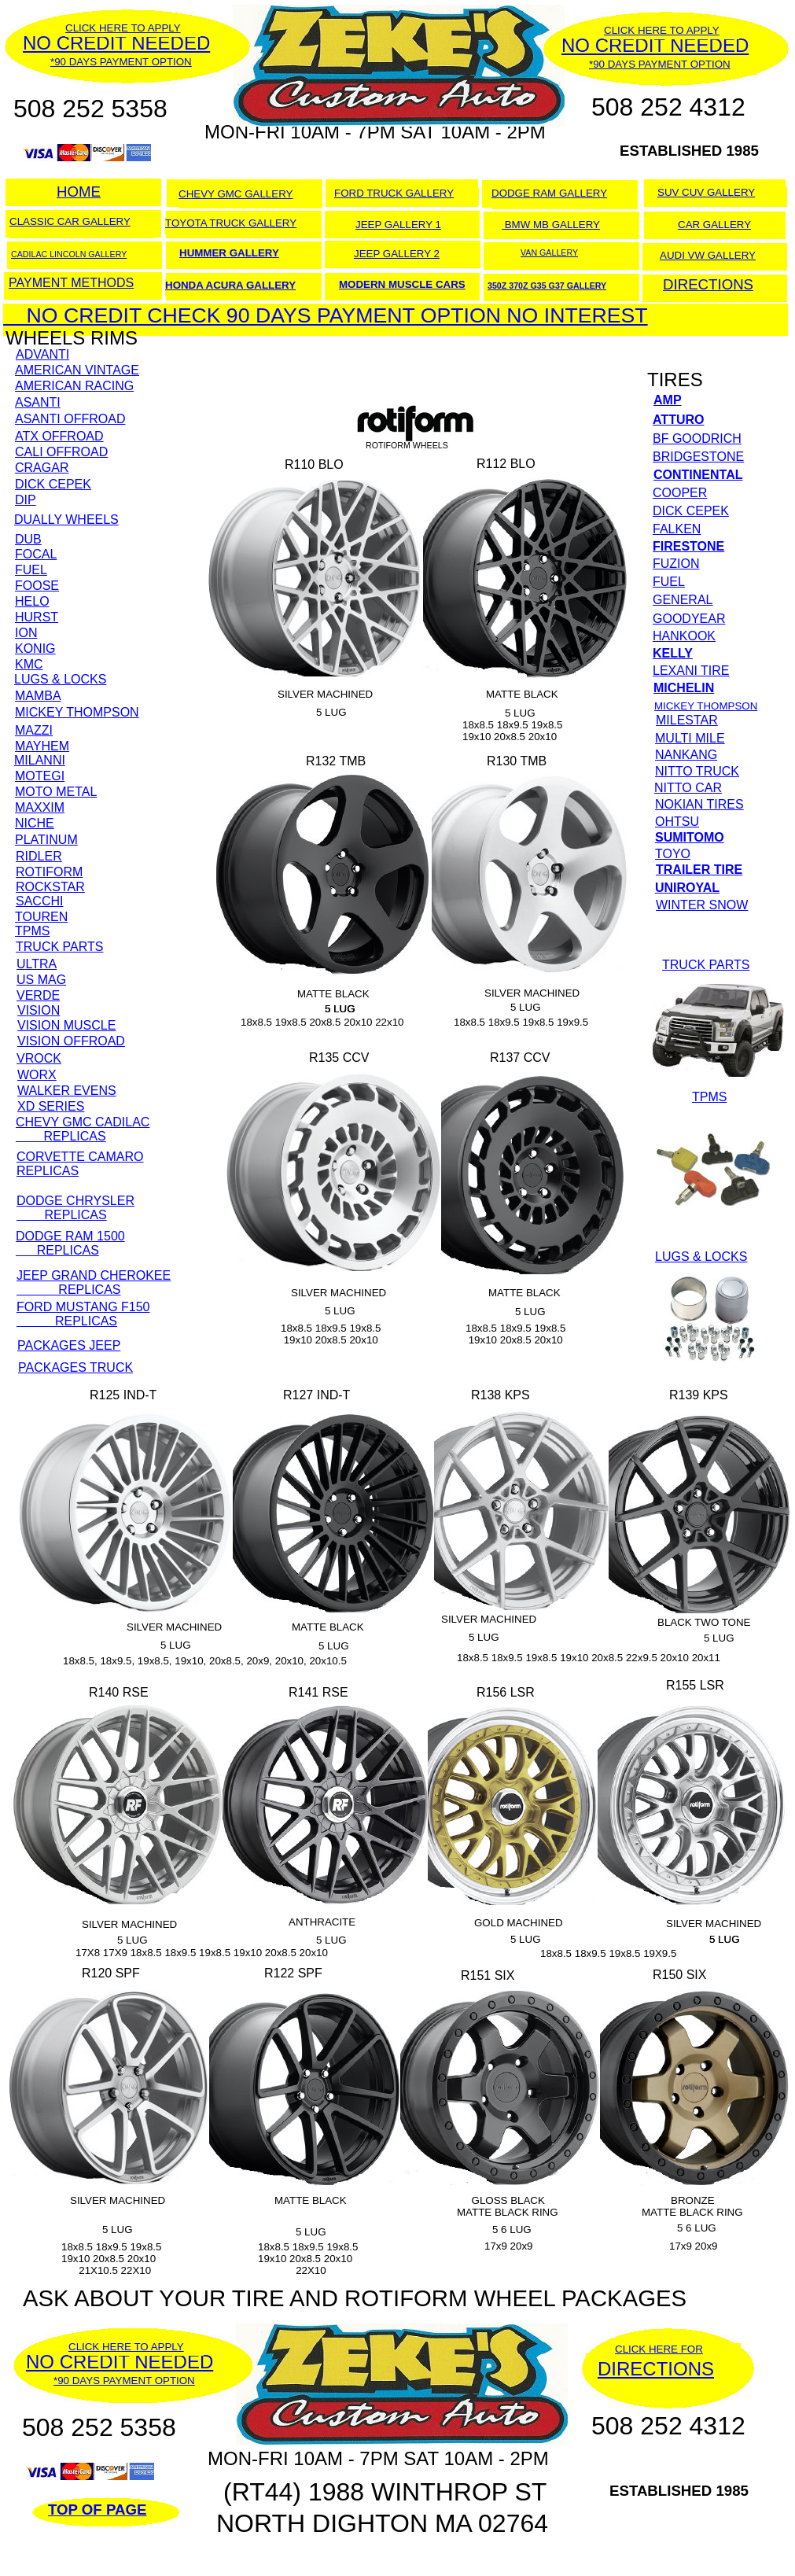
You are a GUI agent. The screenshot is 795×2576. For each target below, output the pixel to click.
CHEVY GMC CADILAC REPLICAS (82, 1129)
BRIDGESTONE (698, 456)
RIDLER (39, 856)
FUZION (676, 563)
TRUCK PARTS (59, 946)
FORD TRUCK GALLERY (394, 193)
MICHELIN (683, 688)
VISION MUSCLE (66, 1025)
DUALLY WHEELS (66, 519)
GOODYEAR (689, 618)
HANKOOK (684, 636)
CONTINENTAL (697, 474)
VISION (38, 1010)
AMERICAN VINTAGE (77, 370)
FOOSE (37, 585)
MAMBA (38, 695)
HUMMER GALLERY (229, 253)
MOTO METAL (56, 791)
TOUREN (41, 916)
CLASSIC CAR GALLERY (70, 221)
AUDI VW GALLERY (708, 255)
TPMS (32, 931)
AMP (667, 400)
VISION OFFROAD (71, 1041)
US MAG (41, 979)
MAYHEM (42, 746)
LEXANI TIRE (691, 670)
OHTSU (677, 821)
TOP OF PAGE (97, 2509)
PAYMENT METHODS (71, 282)
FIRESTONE (688, 546)
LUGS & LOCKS (60, 679)
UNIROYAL (687, 887)
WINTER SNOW (702, 905)
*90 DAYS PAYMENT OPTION (124, 2380)
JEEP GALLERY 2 (397, 254)
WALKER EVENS (66, 1090)
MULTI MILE (690, 738)
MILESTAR (687, 720)
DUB (28, 539)
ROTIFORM (49, 872)
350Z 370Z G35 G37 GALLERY (547, 285)
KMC (29, 664)
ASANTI (38, 402)
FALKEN (677, 529)
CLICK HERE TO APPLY (126, 2347)
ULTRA (37, 964)
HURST (36, 617)
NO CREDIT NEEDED (119, 2361)
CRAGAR (41, 467)
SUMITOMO (689, 837)
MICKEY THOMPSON (77, 712)
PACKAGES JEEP (68, 1345)
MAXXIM (39, 807)
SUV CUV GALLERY (706, 192)
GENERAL (682, 599)
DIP (25, 500)
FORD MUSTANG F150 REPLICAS (83, 1314)
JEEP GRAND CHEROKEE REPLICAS (94, 1282)
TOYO (672, 854)
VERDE (38, 995)
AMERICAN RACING (74, 385)
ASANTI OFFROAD (70, 419)
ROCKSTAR (50, 887)
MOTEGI (39, 776)
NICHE (34, 823)
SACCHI (39, 901)
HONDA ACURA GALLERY (230, 285)
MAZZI (34, 730)
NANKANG (686, 754)
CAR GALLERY (714, 224)
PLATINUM (46, 839)
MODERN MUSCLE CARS (402, 284)
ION (26, 632)
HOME (79, 191)
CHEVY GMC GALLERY (236, 194)
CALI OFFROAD (61, 452)
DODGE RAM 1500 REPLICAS (70, 1243)
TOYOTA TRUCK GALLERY (230, 223)
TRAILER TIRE (699, 869)
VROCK (39, 1058)
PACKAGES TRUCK (75, 1367)
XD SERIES (50, 1106)
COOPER (680, 492)
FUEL (31, 570)
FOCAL (36, 554)
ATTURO (678, 419)
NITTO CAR (688, 787)
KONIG (35, 648)
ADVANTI (42, 354)
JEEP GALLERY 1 (398, 224)
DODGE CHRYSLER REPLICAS (75, 1208)
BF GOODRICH (697, 438)
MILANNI (39, 760)
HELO (32, 601)
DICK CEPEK (53, 484)
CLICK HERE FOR (659, 2349)
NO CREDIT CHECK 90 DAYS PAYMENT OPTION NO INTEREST (325, 315)
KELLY (673, 653)
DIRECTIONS (656, 2368)
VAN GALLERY (549, 252)
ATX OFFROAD (59, 436)
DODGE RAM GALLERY (549, 193)
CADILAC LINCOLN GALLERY (69, 254)
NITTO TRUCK (697, 771)
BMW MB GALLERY (551, 224)
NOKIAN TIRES (699, 804)
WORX (37, 1075)
